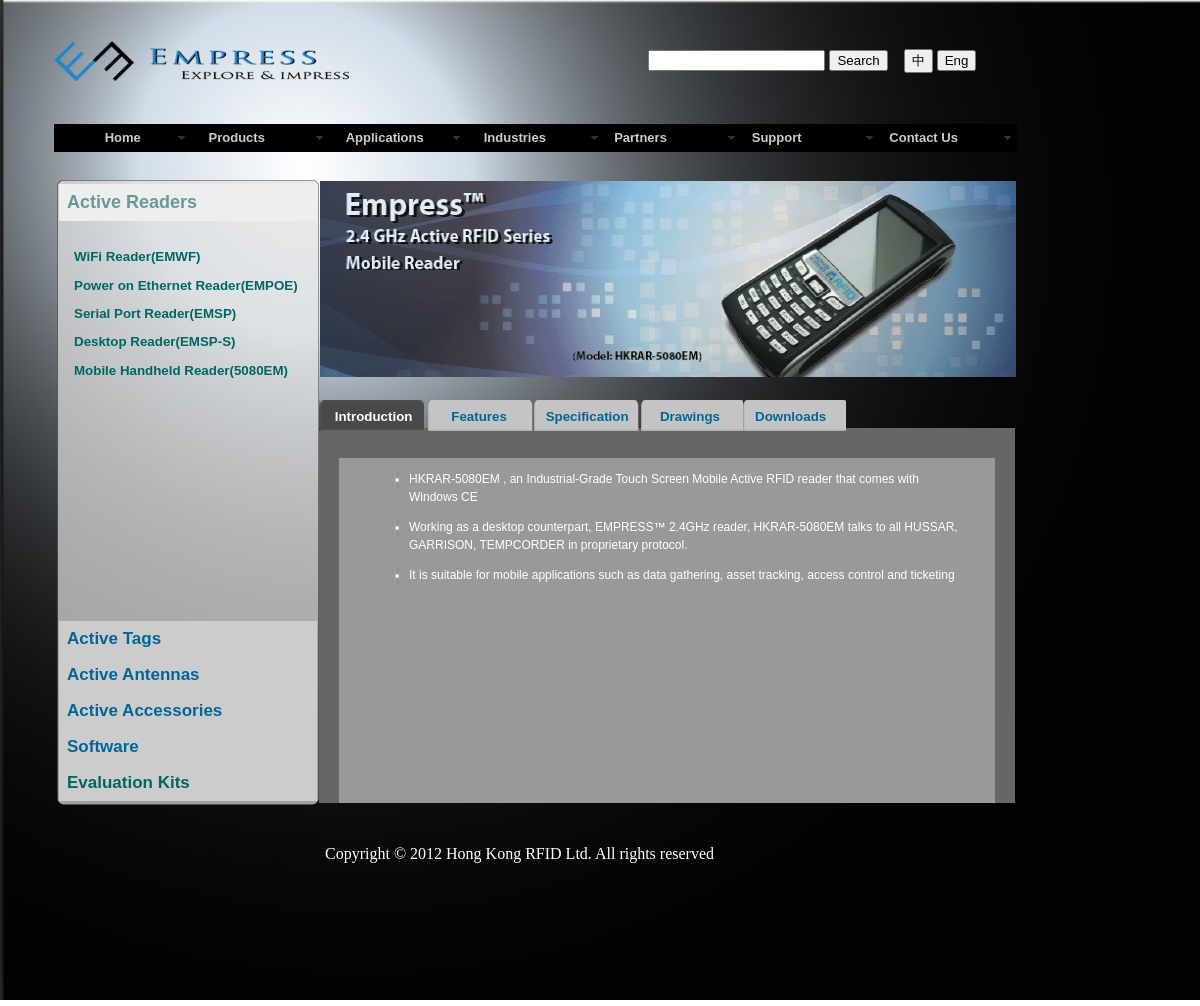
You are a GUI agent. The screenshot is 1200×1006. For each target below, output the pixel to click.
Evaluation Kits (128, 782)
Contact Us (923, 137)
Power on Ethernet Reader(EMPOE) (186, 285)
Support (777, 137)
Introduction (373, 416)
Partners (640, 137)
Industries (511, 137)
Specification (587, 416)
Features (480, 416)
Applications (381, 137)
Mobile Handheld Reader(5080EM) (181, 370)
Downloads (794, 416)
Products (233, 137)
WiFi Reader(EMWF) (137, 256)
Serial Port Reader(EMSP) (155, 313)
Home (123, 137)
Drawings (692, 416)
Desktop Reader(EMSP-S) (154, 341)
